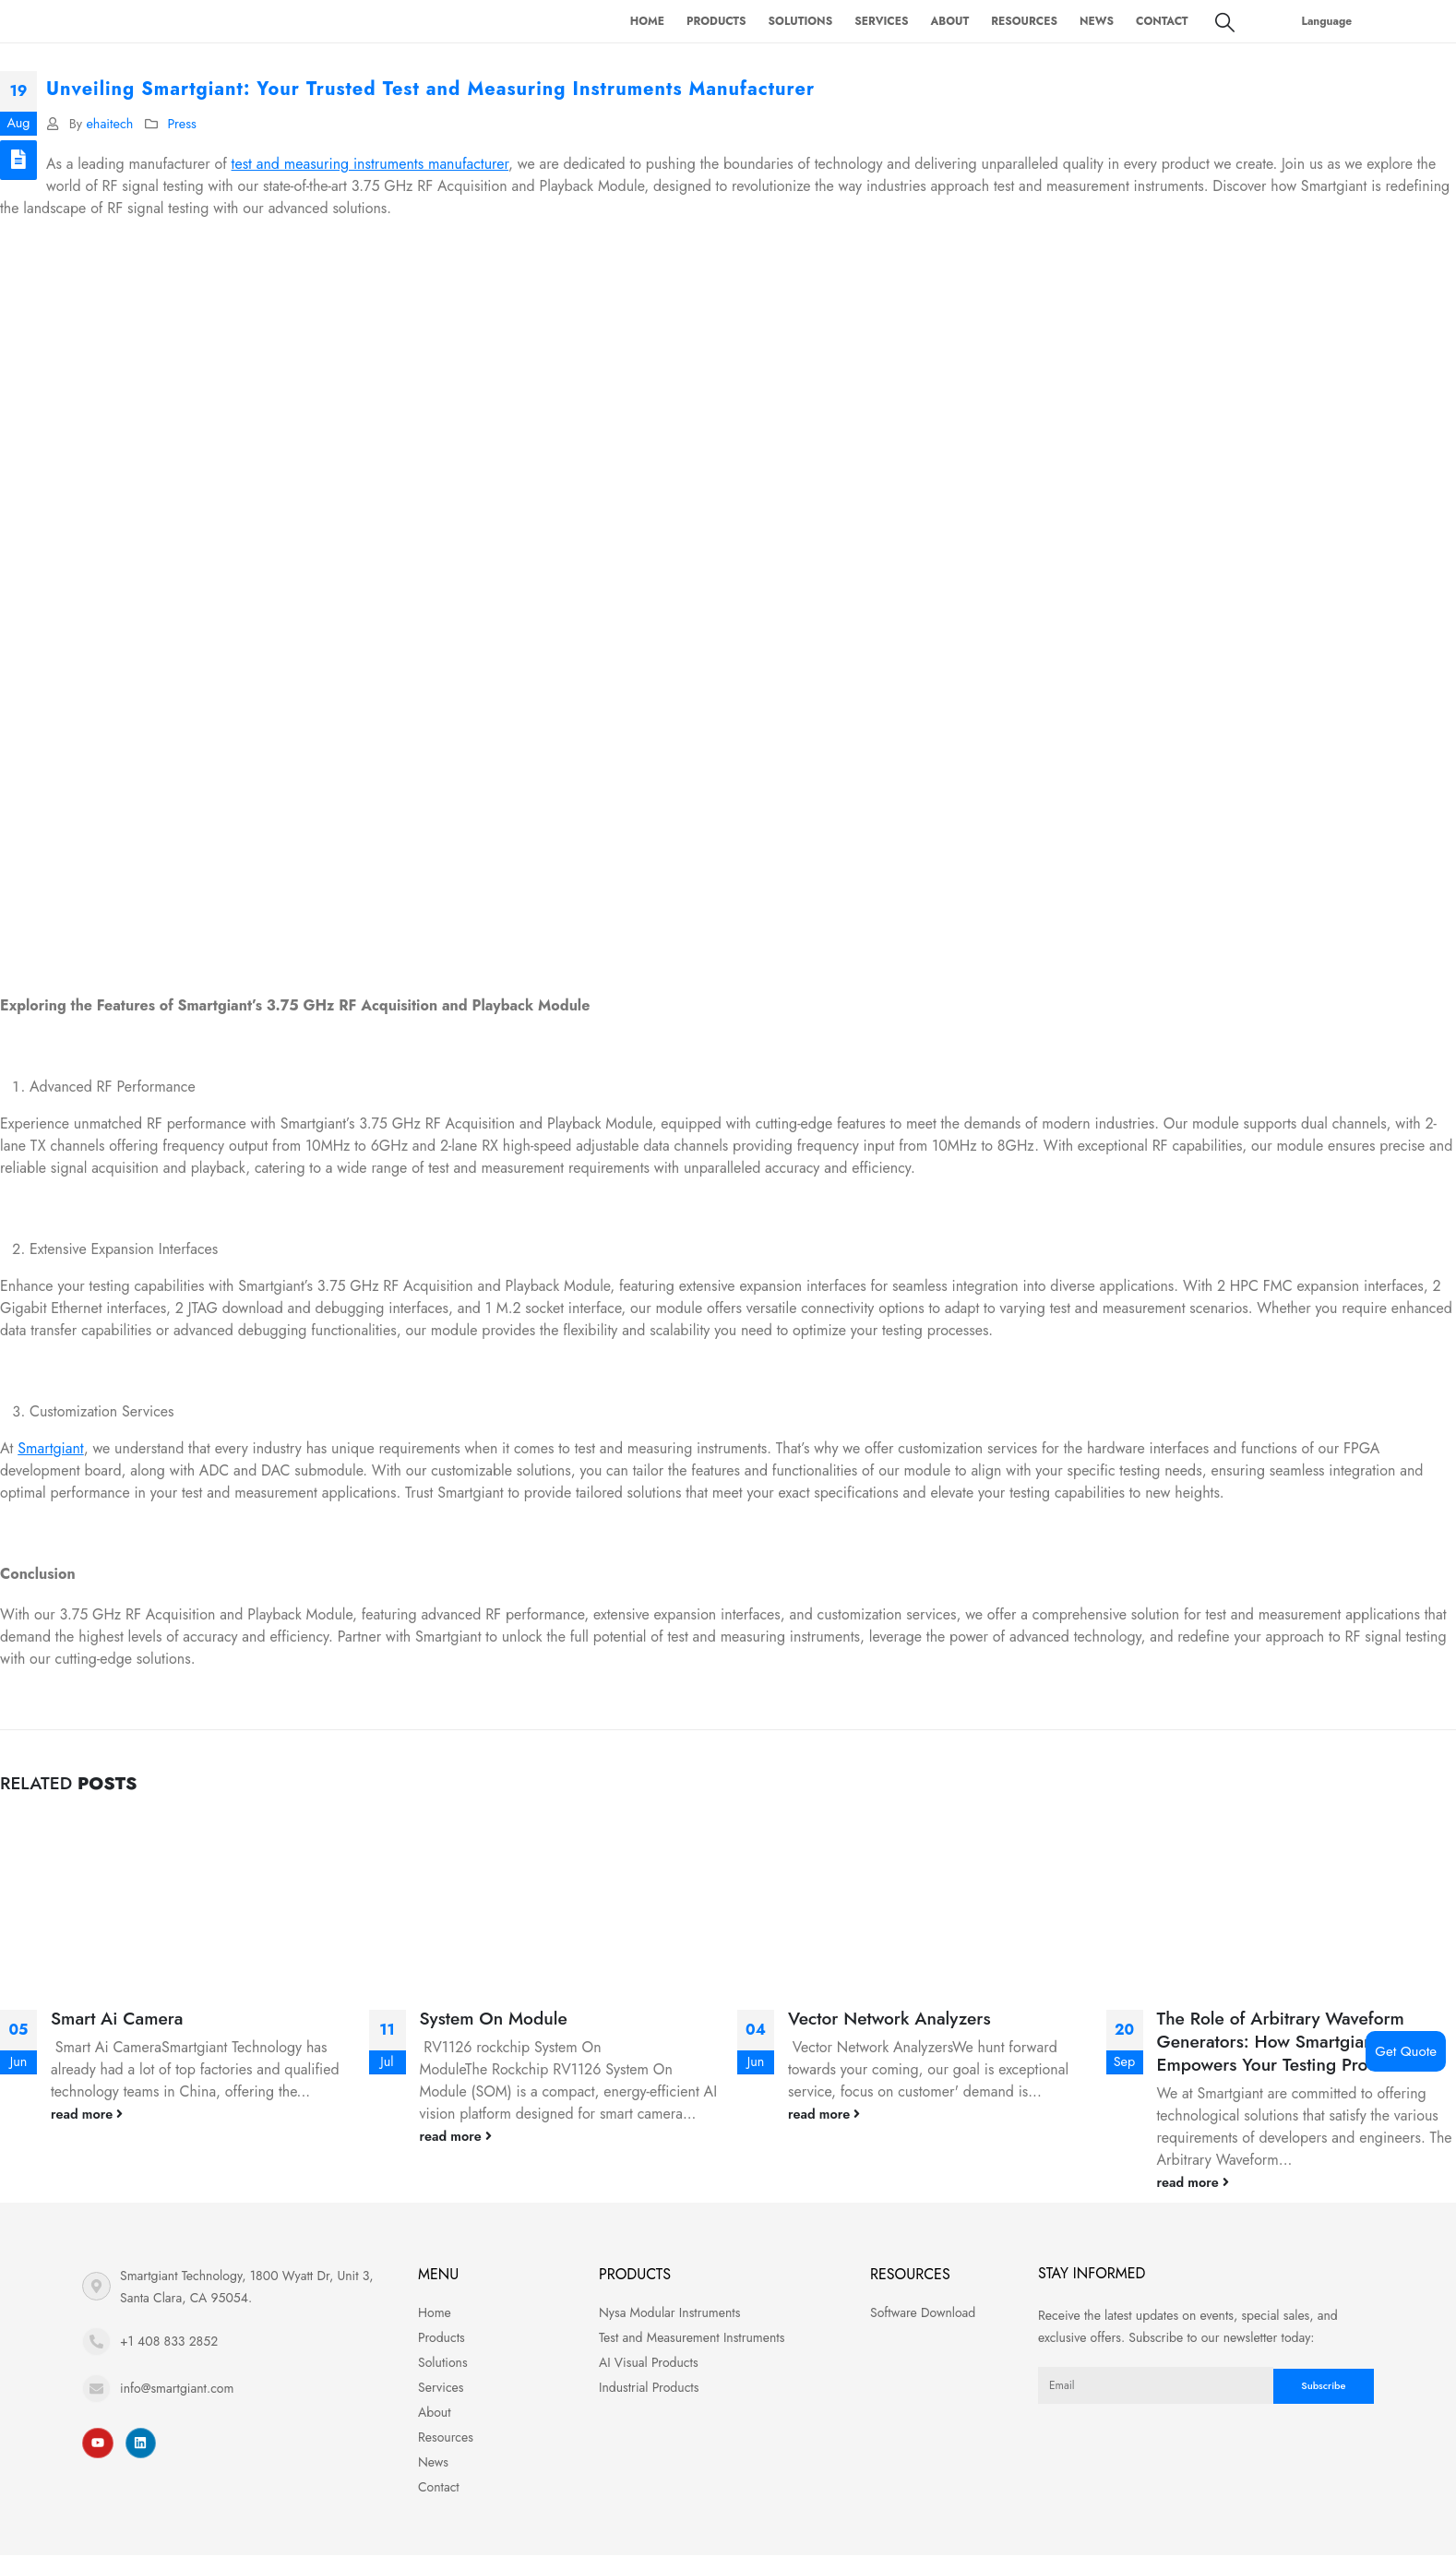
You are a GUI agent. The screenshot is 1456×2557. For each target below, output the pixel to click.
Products (716, 21)
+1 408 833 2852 (169, 2341)
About (949, 21)
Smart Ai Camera (117, 2018)
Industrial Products (648, 2387)
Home (647, 21)
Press (181, 123)
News (1097, 21)
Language (1327, 21)
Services (881, 21)
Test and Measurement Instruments (691, 2337)
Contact (1162, 21)
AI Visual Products (648, 2362)
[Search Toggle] (1224, 22)
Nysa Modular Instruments (669, 2312)
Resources (1024, 21)
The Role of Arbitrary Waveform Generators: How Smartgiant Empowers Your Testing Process (1280, 2041)
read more (87, 2114)
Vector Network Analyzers (889, 2018)
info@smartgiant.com (176, 2388)
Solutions (801, 21)
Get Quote (1406, 2051)
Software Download (922, 2312)
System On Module (493, 2018)
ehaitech (109, 123)
